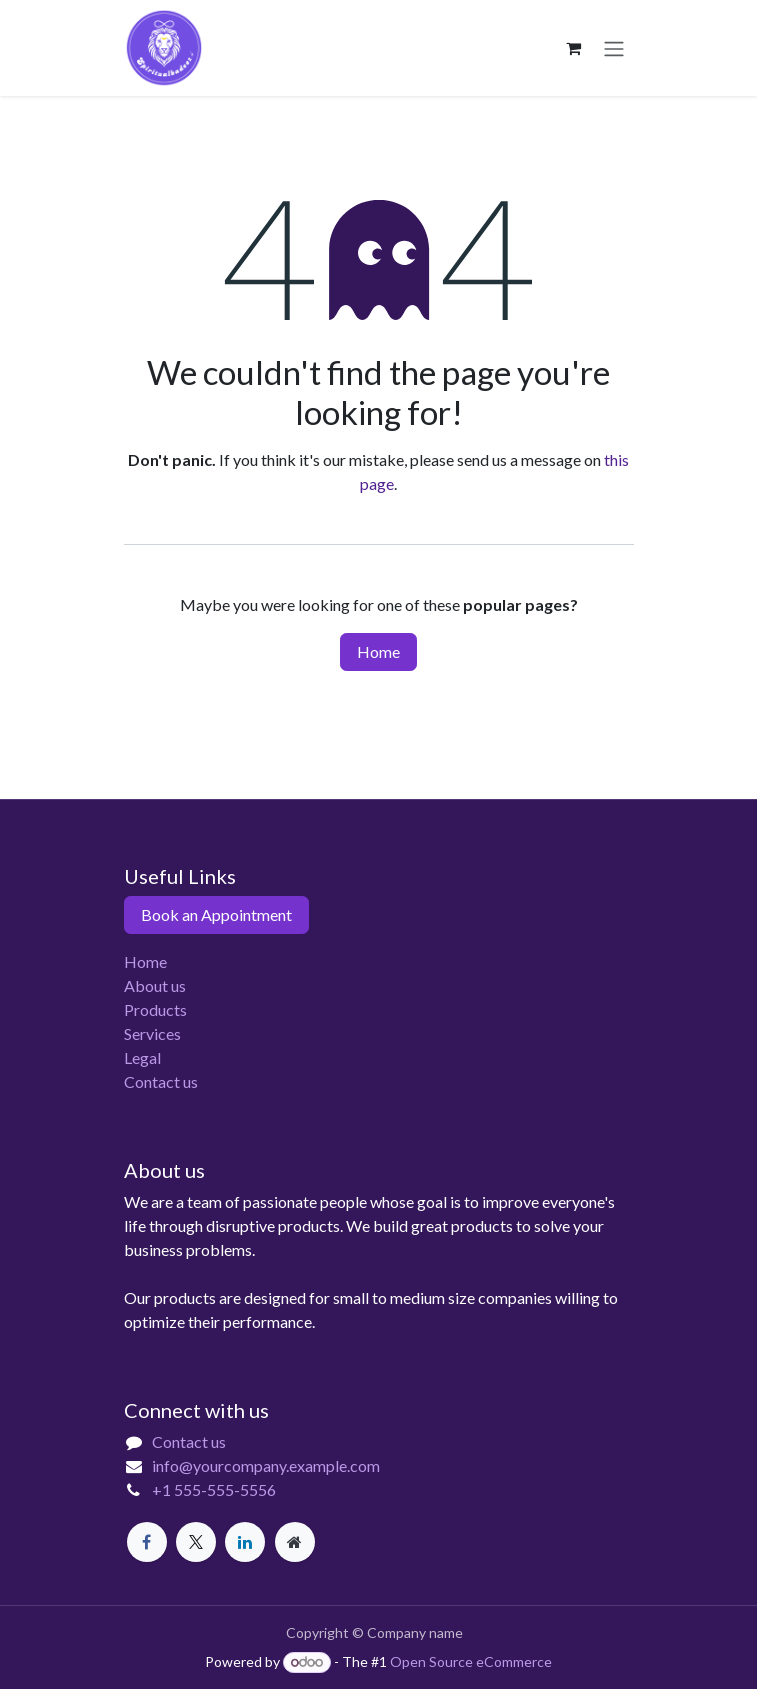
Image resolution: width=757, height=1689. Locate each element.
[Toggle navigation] (614, 48)
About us (155, 985)
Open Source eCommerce (471, 1661)
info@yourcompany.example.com (266, 1465)
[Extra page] (295, 1542)
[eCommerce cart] (574, 48)
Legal (142, 1057)
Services (152, 1033)
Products (155, 1009)
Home (378, 651)
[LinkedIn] (245, 1542)
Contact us (161, 1081)
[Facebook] (147, 1542)
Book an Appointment (216, 914)
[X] (196, 1542)
